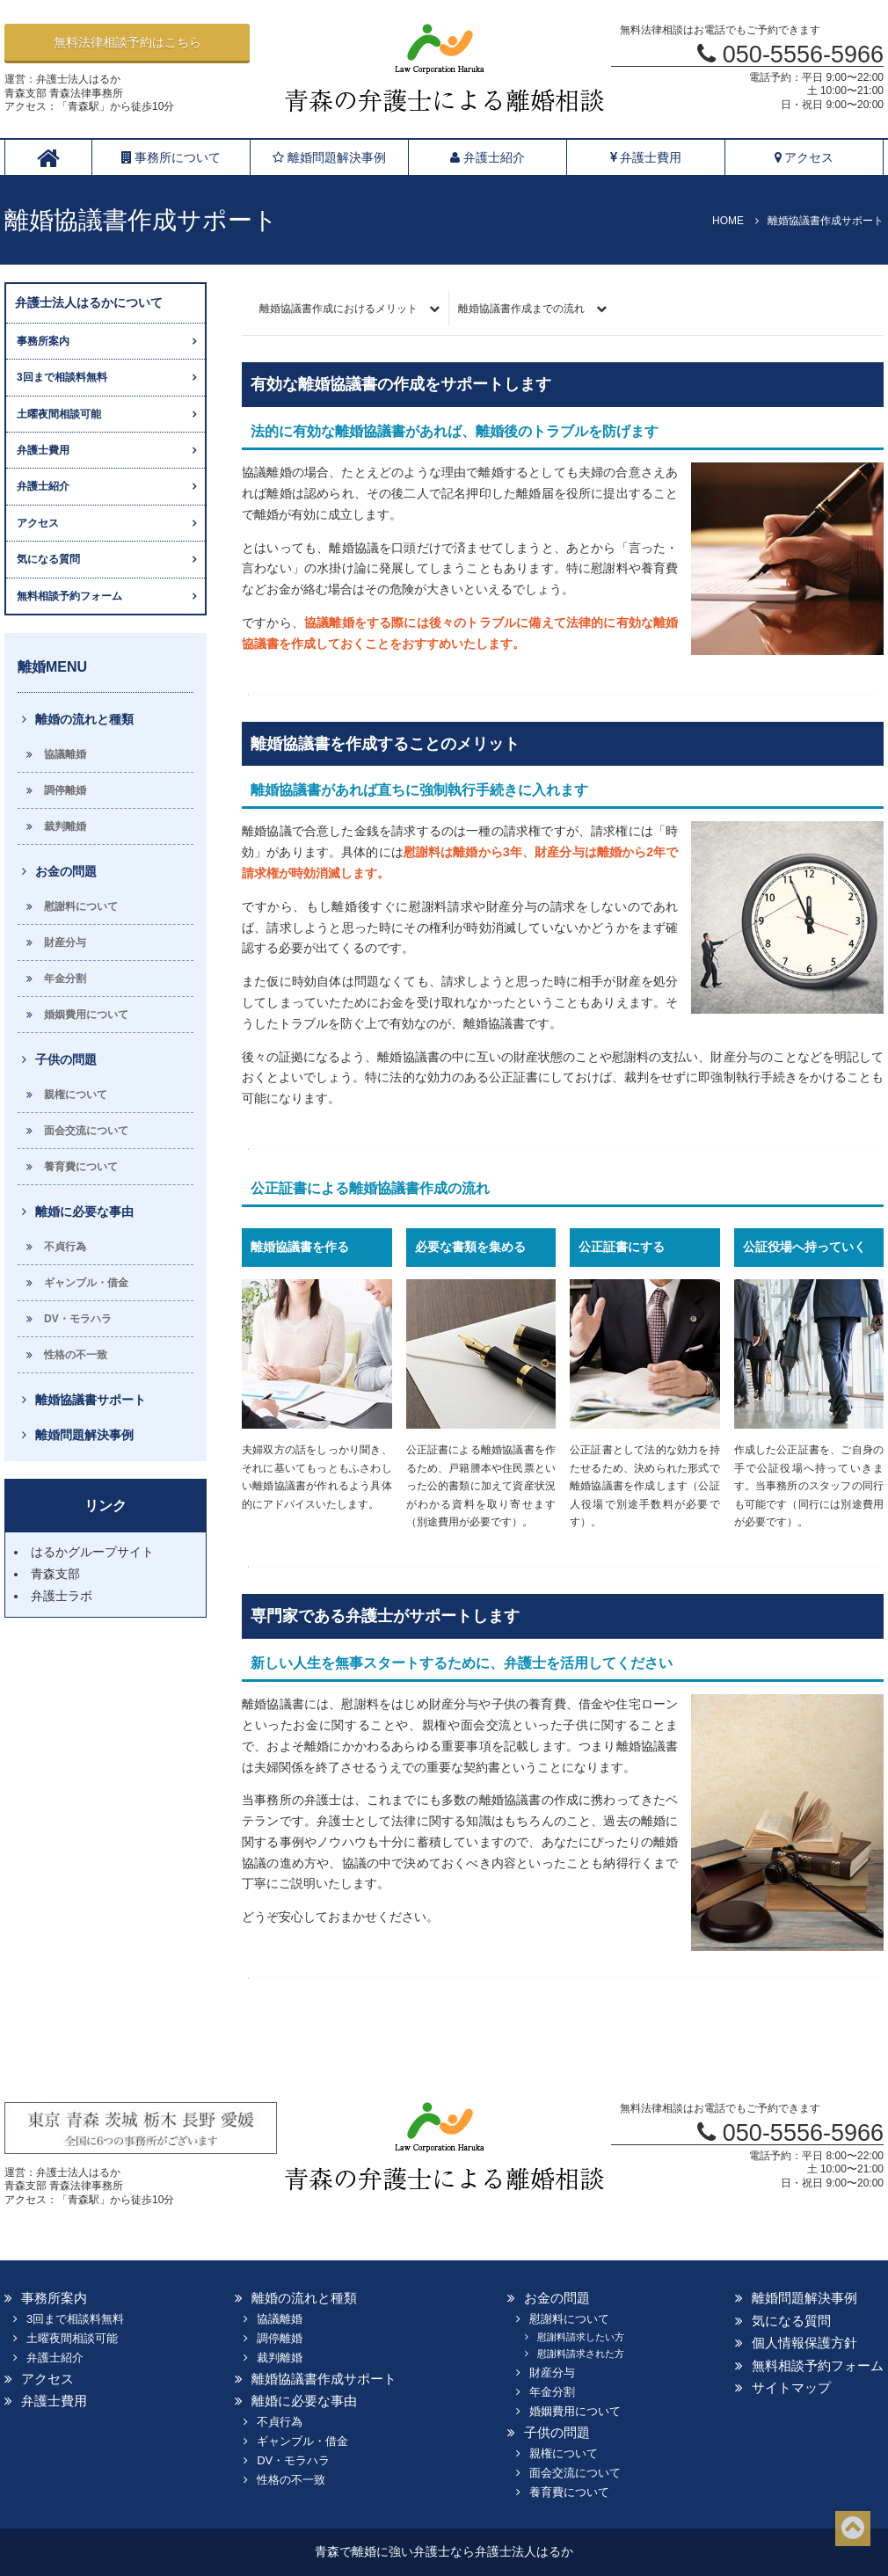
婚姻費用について (86, 1014)
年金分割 (65, 978)
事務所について (171, 157)
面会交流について (86, 1130)
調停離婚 (65, 790)
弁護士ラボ (61, 1596)
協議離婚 (65, 754)
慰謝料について (81, 906)
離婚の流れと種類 (84, 719)
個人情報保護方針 (804, 2342)
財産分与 (65, 942)
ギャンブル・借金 (86, 1283)
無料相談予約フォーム (69, 596)
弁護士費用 (646, 157)
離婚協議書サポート (90, 1400)
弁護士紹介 (487, 157)
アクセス (804, 157)
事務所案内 (43, 341)
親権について (75, 1094)
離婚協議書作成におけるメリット (338, 308)
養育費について (81, 1167)
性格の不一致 (75, 1355)
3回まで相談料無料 (62, 377)
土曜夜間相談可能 (59, 414)
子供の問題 (66, 1059)
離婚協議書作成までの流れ (521, 308)
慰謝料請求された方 (580, 2353)
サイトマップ (791, 2387)
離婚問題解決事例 (329, 157)
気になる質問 (48, 559)
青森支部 (55, 1574)
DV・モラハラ (78, 1319)
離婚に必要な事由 (84, 1211)
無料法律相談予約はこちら (127, 42)
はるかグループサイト (92, 1552)
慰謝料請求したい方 (580, 2337)
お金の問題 (66, 871)
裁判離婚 (65, 826)
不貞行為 (65, 1247)
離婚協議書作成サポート (324, 2378)
